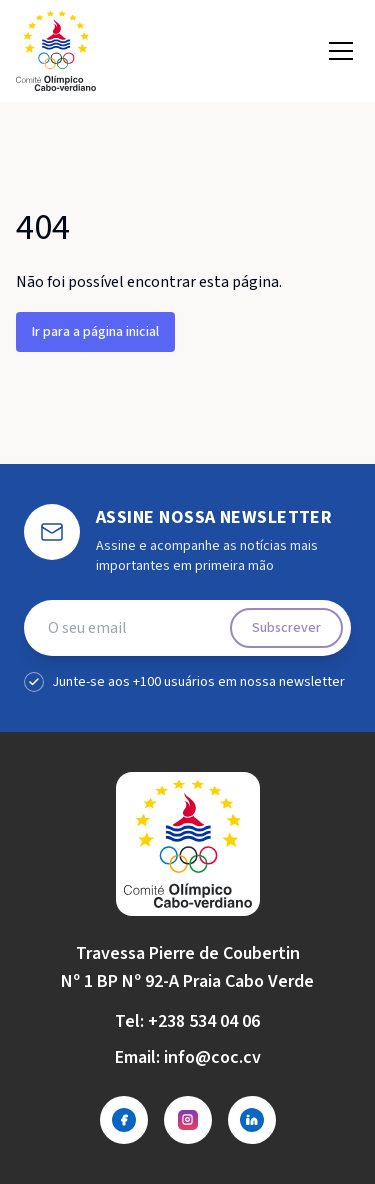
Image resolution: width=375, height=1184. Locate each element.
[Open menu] (341, 51)
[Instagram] (188, 1120)
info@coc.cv (212, 1057)
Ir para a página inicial (95, 332)
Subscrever (286, 628)
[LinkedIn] (252, 1120)
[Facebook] (124, 1120)
